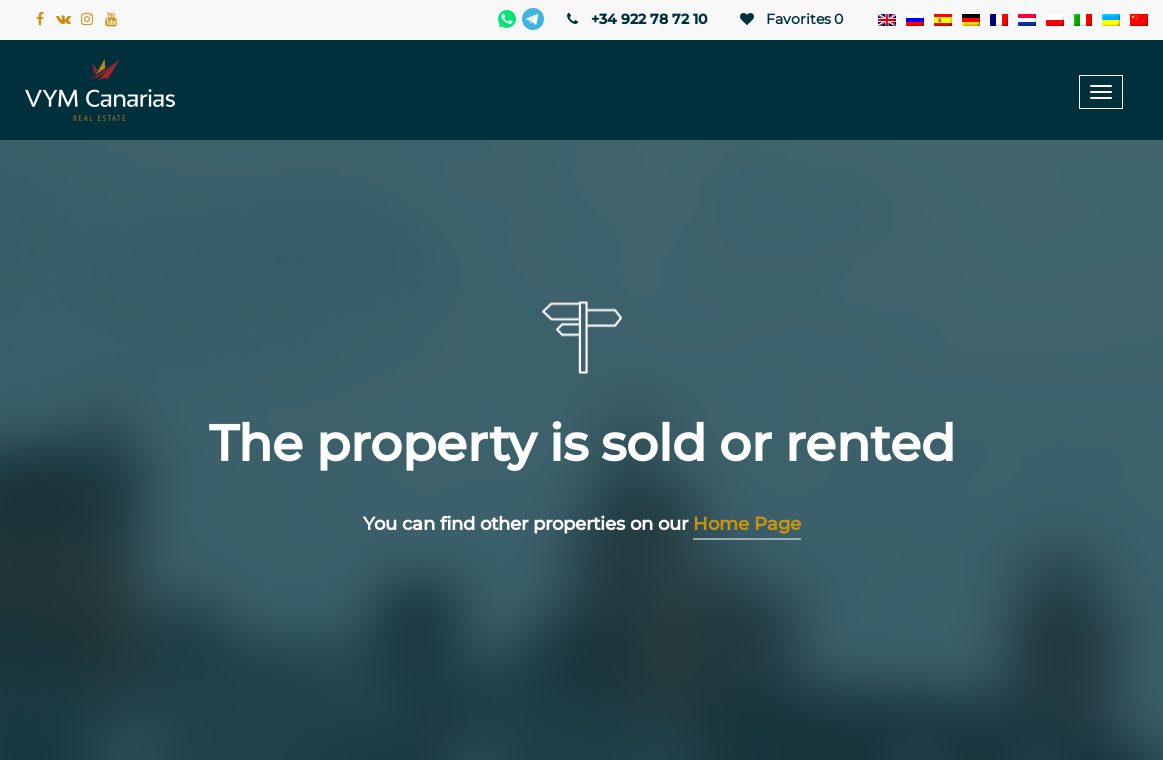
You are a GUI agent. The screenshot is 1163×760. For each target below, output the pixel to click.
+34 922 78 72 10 (635, 19)
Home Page (747, 524)
